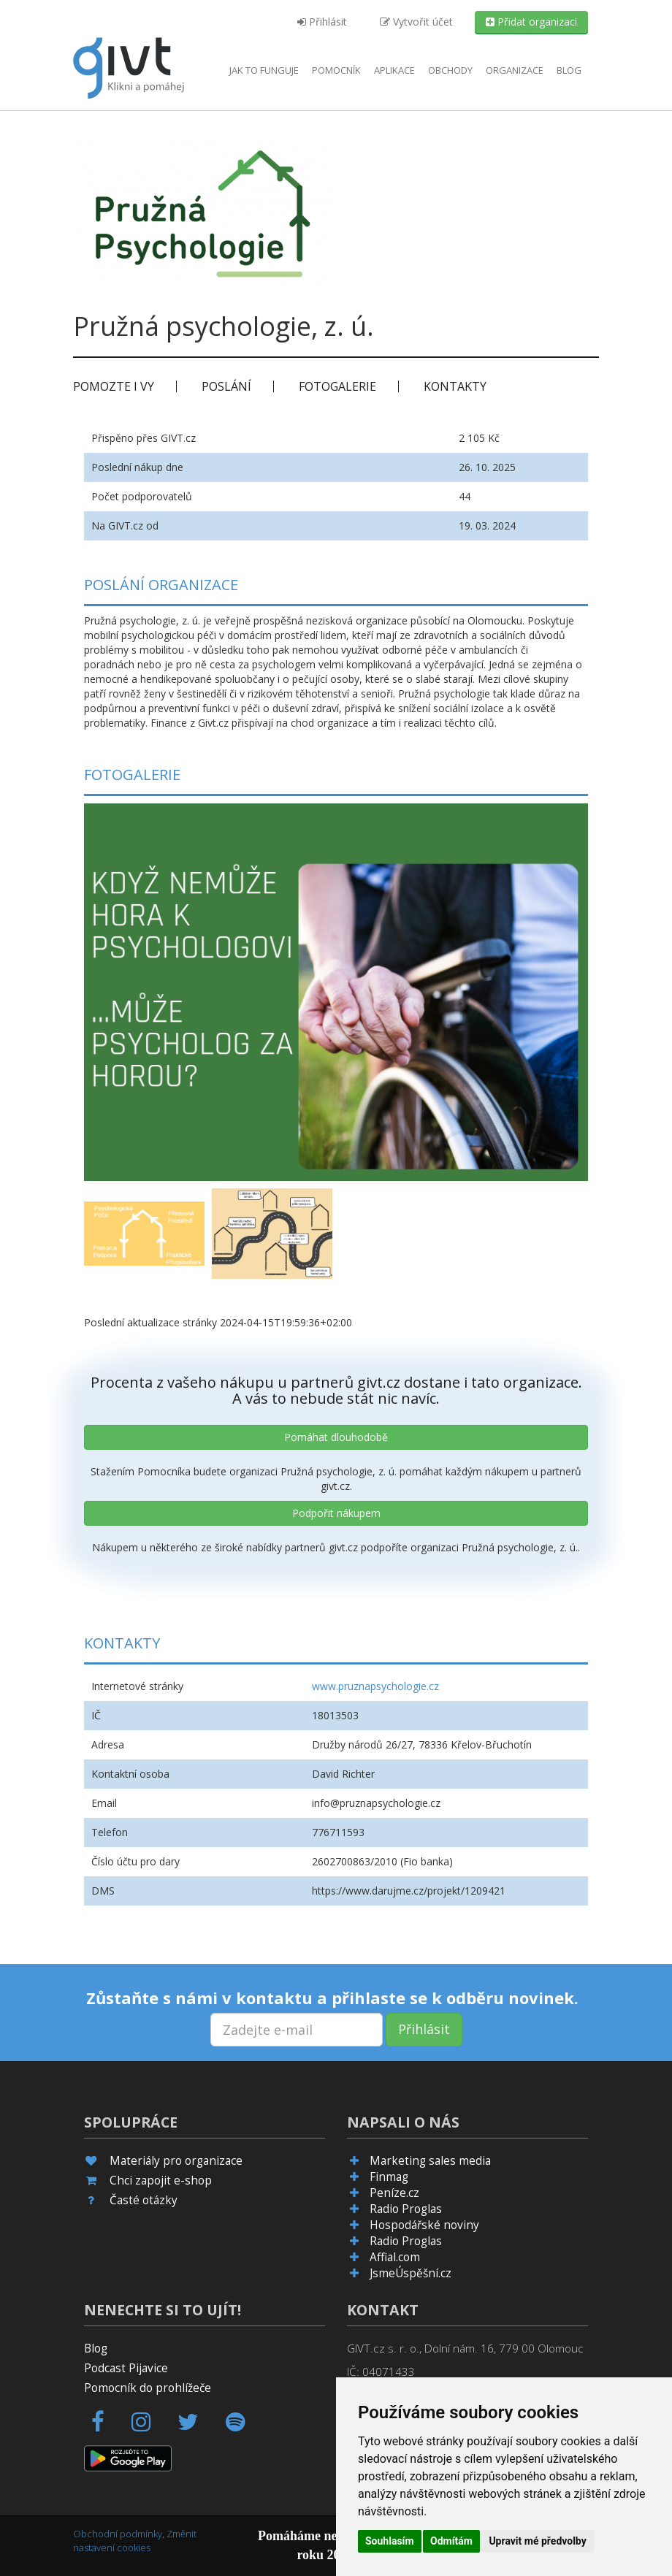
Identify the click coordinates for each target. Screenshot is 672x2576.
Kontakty (455, 386)
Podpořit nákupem (336, 1513)
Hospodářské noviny (424, 2225)
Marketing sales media (430, 2160)
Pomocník (336, 70)
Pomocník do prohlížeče (147, 2388)
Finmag (389, 2177)
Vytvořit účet (416, 21)
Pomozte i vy (113, 386)
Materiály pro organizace (176, 2160)
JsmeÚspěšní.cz (410, 2273)
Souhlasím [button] (389, 2541)
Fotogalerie (337, 386)
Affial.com (395, 2257)
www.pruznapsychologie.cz (375, 1686)
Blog (569, 70)
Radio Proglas (406, 2209)
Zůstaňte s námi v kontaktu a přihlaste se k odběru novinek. (332, 1998)
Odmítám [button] (451, 2541)
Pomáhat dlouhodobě (336, 1437)
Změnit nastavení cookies (134, 2540)
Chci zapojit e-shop (161, 2180)
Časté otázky (143, 2200)
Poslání (226, 386)
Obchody (450, 70)
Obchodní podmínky (117, 2533)
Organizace (514, 70)
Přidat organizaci (531, 21)
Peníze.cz (394, 2193)
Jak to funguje (264, 70)
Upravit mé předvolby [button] (537, 2541)
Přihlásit (322, 21)
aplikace (394, 70)
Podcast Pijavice (126, 2368)
